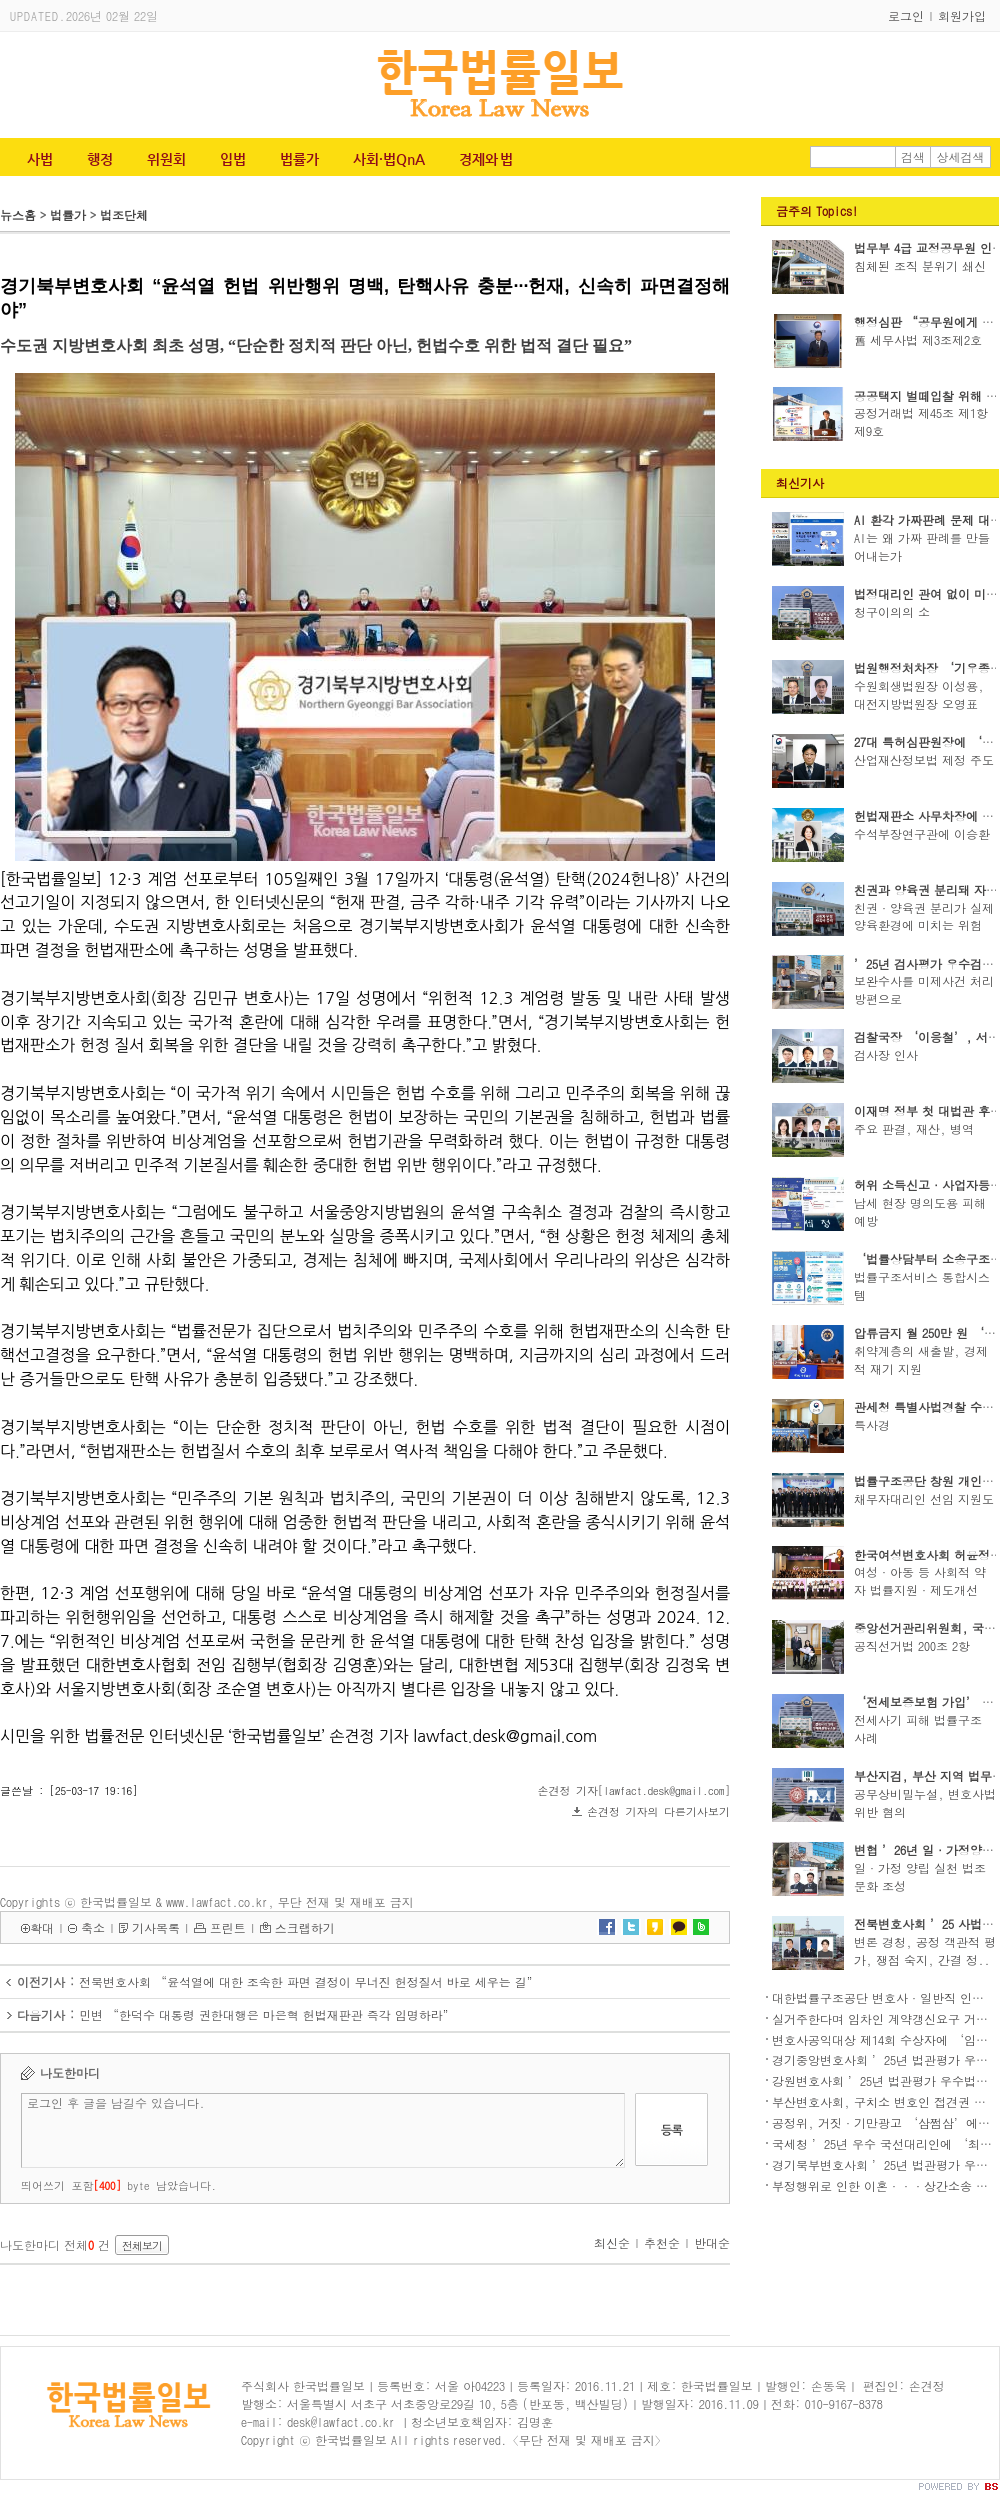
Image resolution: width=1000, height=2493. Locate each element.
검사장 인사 (886, 1054)
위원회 (166, 159)
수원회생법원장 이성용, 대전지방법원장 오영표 (919, 694)
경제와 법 (486, 159)
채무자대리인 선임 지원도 (924, 1498)
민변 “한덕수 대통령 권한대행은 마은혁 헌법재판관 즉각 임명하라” (267, 2014)
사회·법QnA (389, 159)
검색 (913, 156)
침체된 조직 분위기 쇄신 (920, 265)
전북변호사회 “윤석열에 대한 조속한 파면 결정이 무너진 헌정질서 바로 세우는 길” (309, 1981)
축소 (93, 1927)
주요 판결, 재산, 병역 (914, 1128)
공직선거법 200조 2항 (912, 1645)
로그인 (906, 15)
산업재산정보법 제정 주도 (924, 759)
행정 (100, 159)
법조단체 (124, 214)
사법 (40, 159)
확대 (42, 1927)
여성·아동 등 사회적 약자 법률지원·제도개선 (920, 1580)
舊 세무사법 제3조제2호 (918, 339)
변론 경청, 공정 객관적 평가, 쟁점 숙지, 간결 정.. (925, 1950)
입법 (233, 159)
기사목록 (156, 1927)
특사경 (872, 1424)
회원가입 (962, 15)
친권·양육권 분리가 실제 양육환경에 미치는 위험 (924, 916)
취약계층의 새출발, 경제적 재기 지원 (921, 1359)
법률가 (299, 159)
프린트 (228, 1927)
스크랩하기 (305, 1927)
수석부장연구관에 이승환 (922, 833)
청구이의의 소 (892, 611)
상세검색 (961, 156)
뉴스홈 (18, 214)
